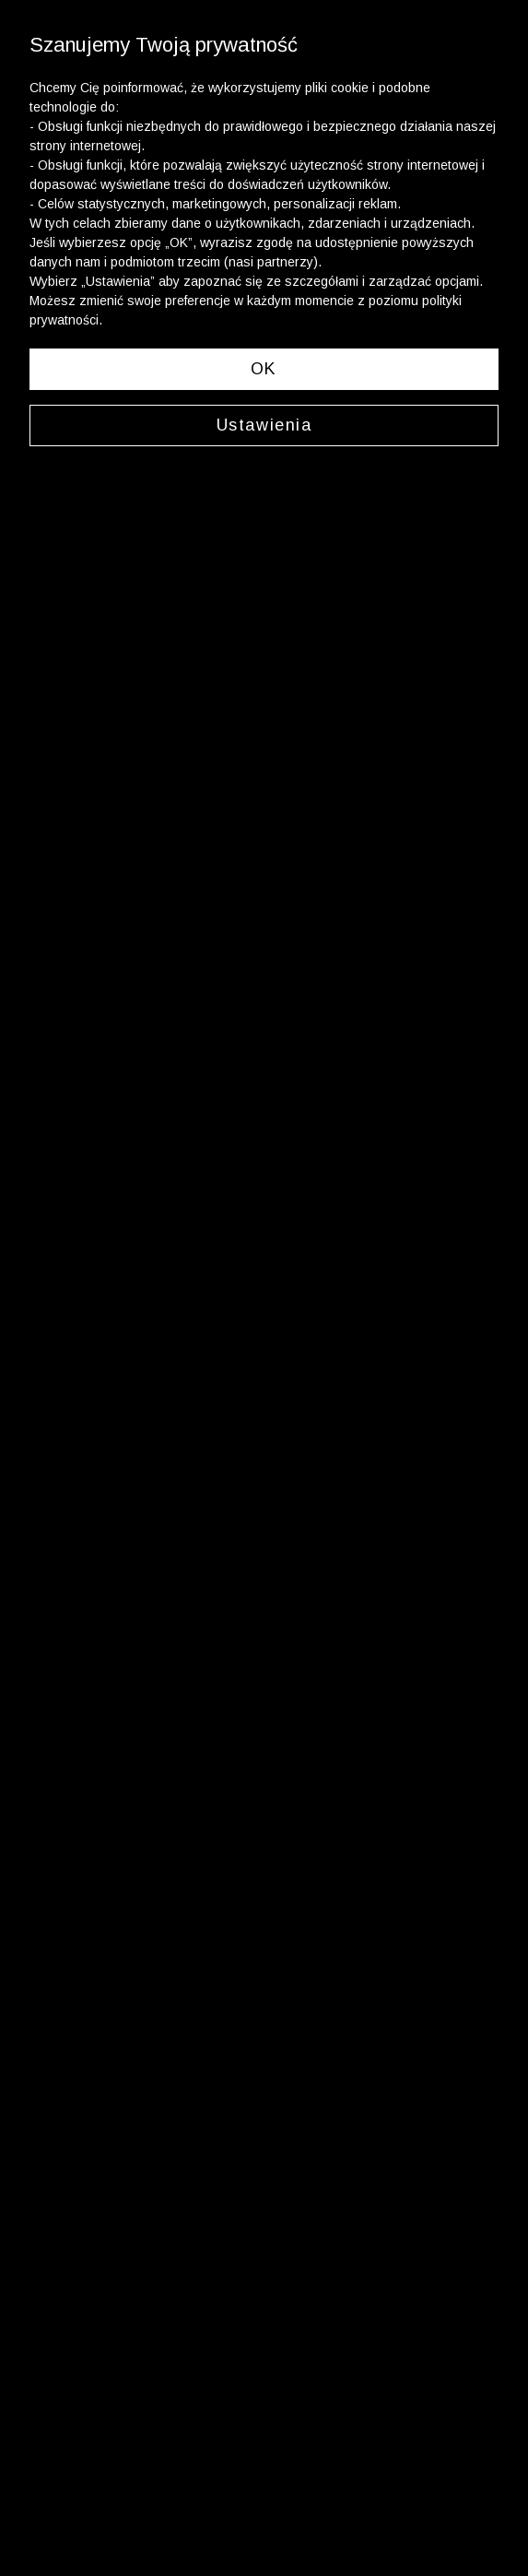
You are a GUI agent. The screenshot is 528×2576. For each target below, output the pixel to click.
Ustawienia (264, 425)
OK (264, 369)
